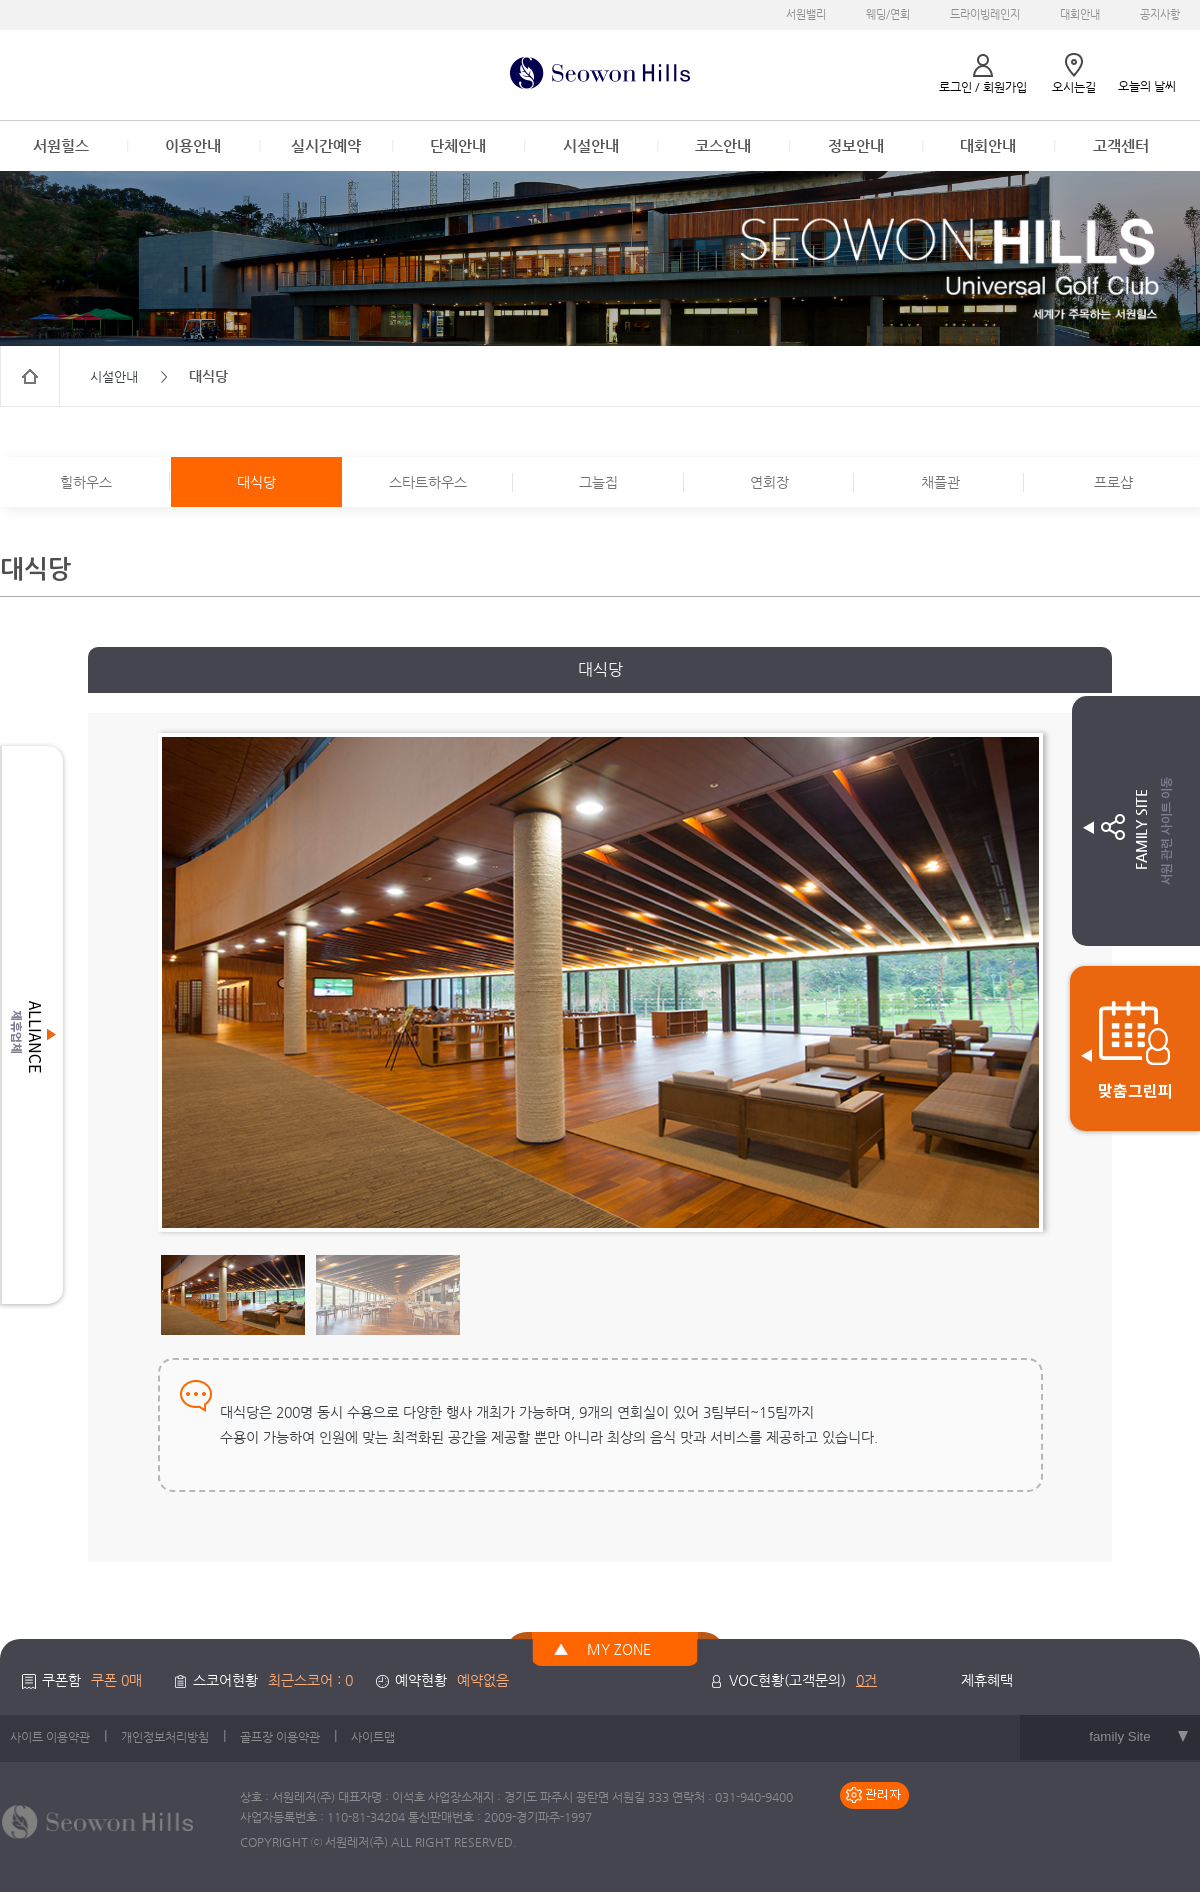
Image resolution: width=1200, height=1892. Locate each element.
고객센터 (1121, 145)
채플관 (940, 482)
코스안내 (723, 145)
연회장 (769, 482)
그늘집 (598, 482)
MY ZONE (619, 1649)
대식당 (256, 482)
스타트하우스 (428, 482)
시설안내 (591, 145)
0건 (866, 1680)
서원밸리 (806, 14)
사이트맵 (373, 1737)
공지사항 (1160, 14)
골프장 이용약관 (280, 1737)
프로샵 (1113, 482)
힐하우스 (86, 482)
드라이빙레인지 (985, 14)
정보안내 (856, 145)
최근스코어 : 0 (310, 1680)
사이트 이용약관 (50, 1737)
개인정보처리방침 (165, 1737)
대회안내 (1080, 14)
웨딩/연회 (888, 14)
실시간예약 (326, 145)
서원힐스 (61, 145)
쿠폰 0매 (116, 1680)
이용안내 (193, 145)
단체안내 (458, 145)
